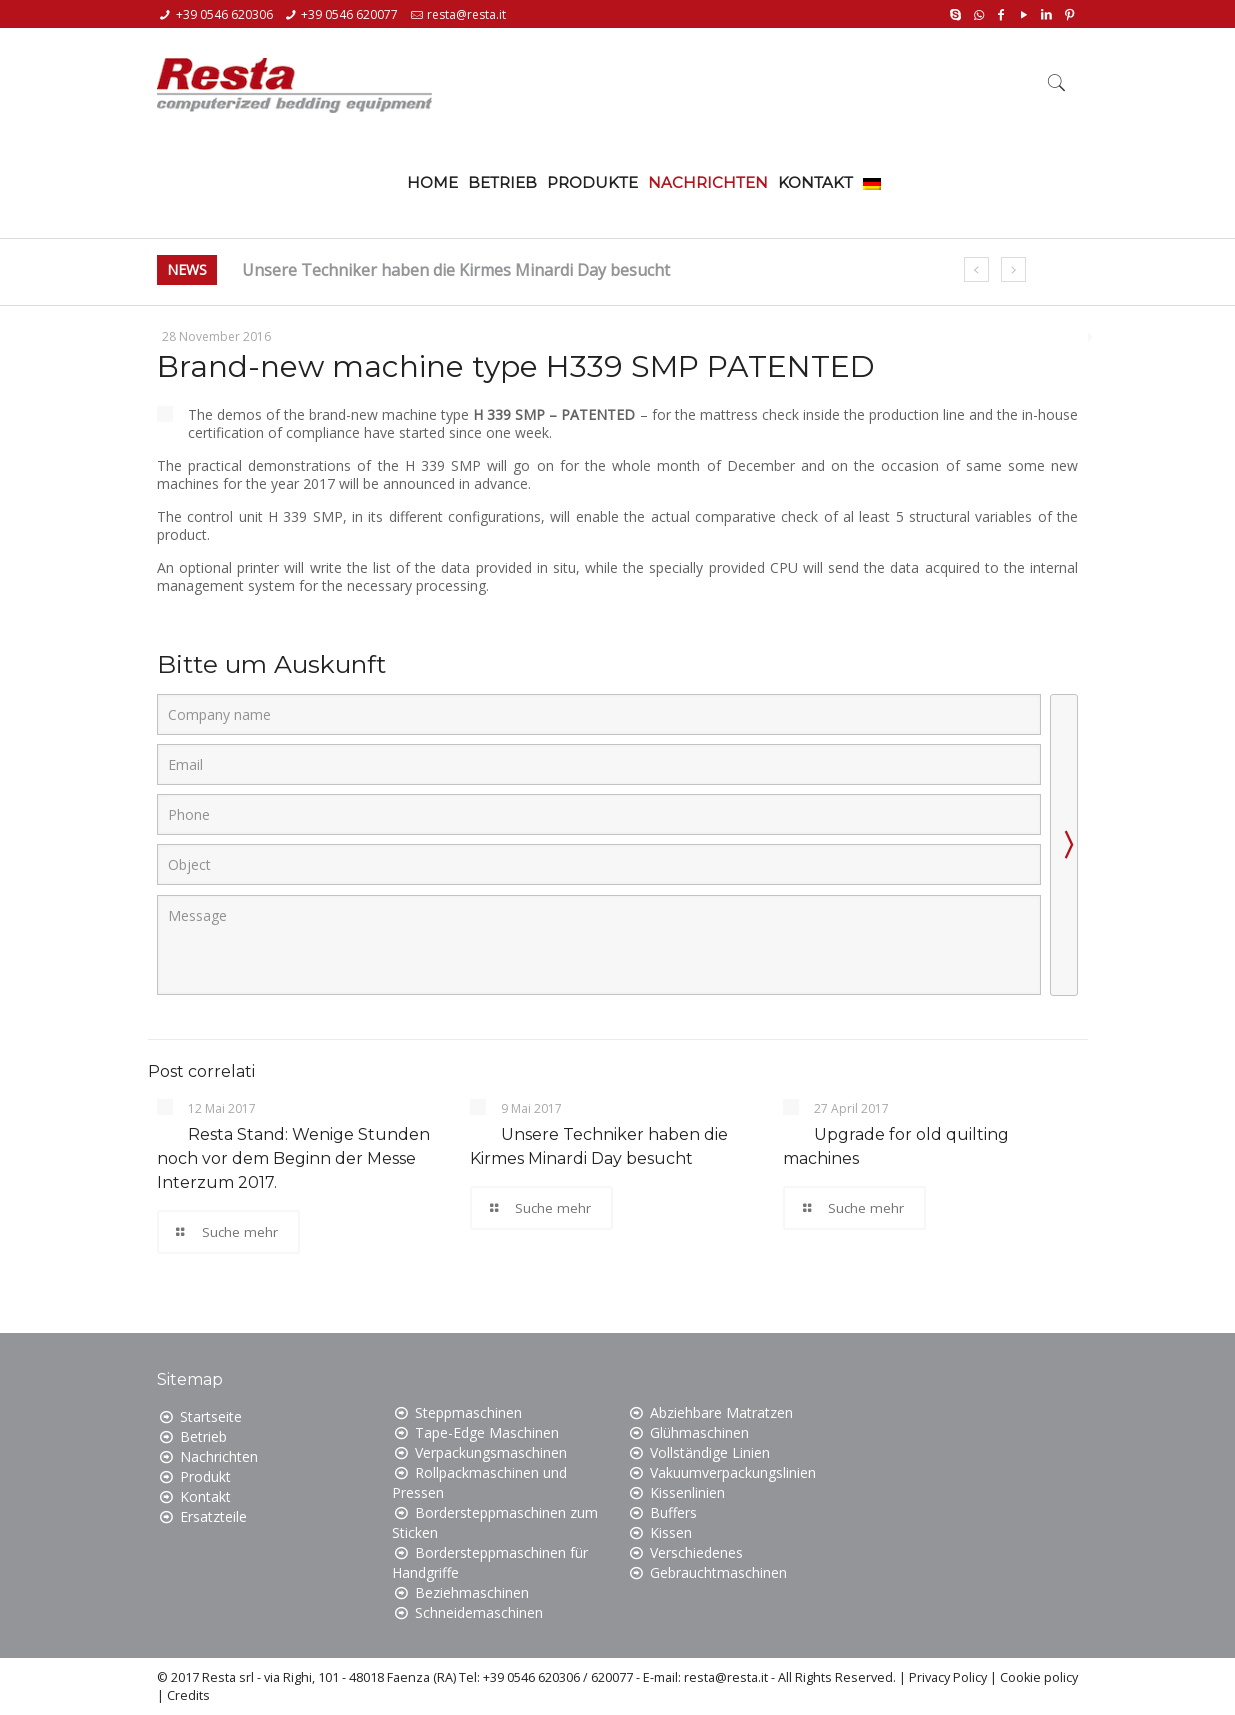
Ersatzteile (213, 1516)
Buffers (673, 1512)
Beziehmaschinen (472, 1592)
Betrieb (203, 1436)
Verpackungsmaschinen (491, 1452)
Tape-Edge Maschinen (487, 1432)
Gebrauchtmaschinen (718, 1572)
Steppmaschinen (468, 1412)
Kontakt (205, 1496)
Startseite (211, 1416)
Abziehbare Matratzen (721, 1412)
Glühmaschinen (699, 1432)
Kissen (671, 1532)
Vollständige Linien (710, 1452)
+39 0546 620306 (224, 14)
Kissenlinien (687, 1492)
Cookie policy (1039, 1677)
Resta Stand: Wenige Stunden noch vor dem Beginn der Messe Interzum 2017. (293, 1158)
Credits (188, 1695)
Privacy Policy (948, 1677)
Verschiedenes (696, 1552)
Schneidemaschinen (479, 1612)
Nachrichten (219, 1456)
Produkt (205, 1476)
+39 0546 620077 (349, 14)
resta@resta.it (466, 14)
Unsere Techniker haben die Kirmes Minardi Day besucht (456, 270)
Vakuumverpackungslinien (733, 1472)
